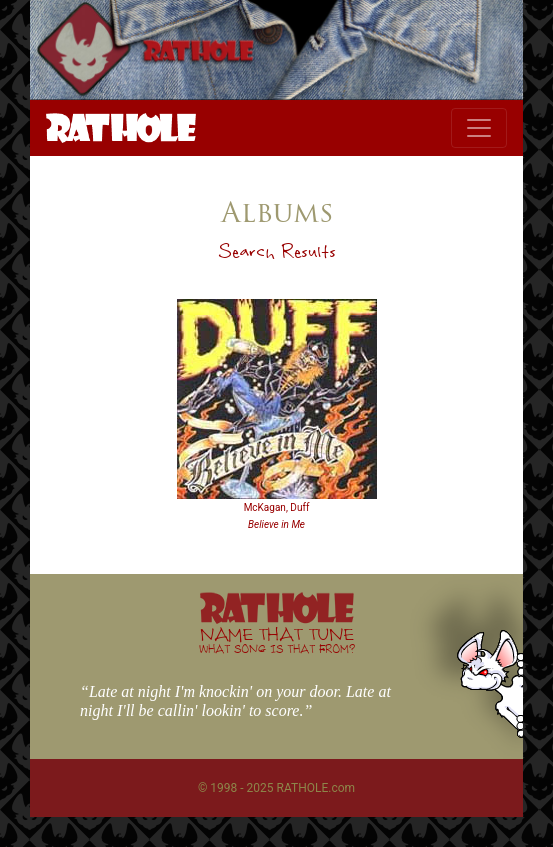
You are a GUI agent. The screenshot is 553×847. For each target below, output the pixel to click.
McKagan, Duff (277, 507)
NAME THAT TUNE (277, 639)
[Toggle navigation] (479, 128)
